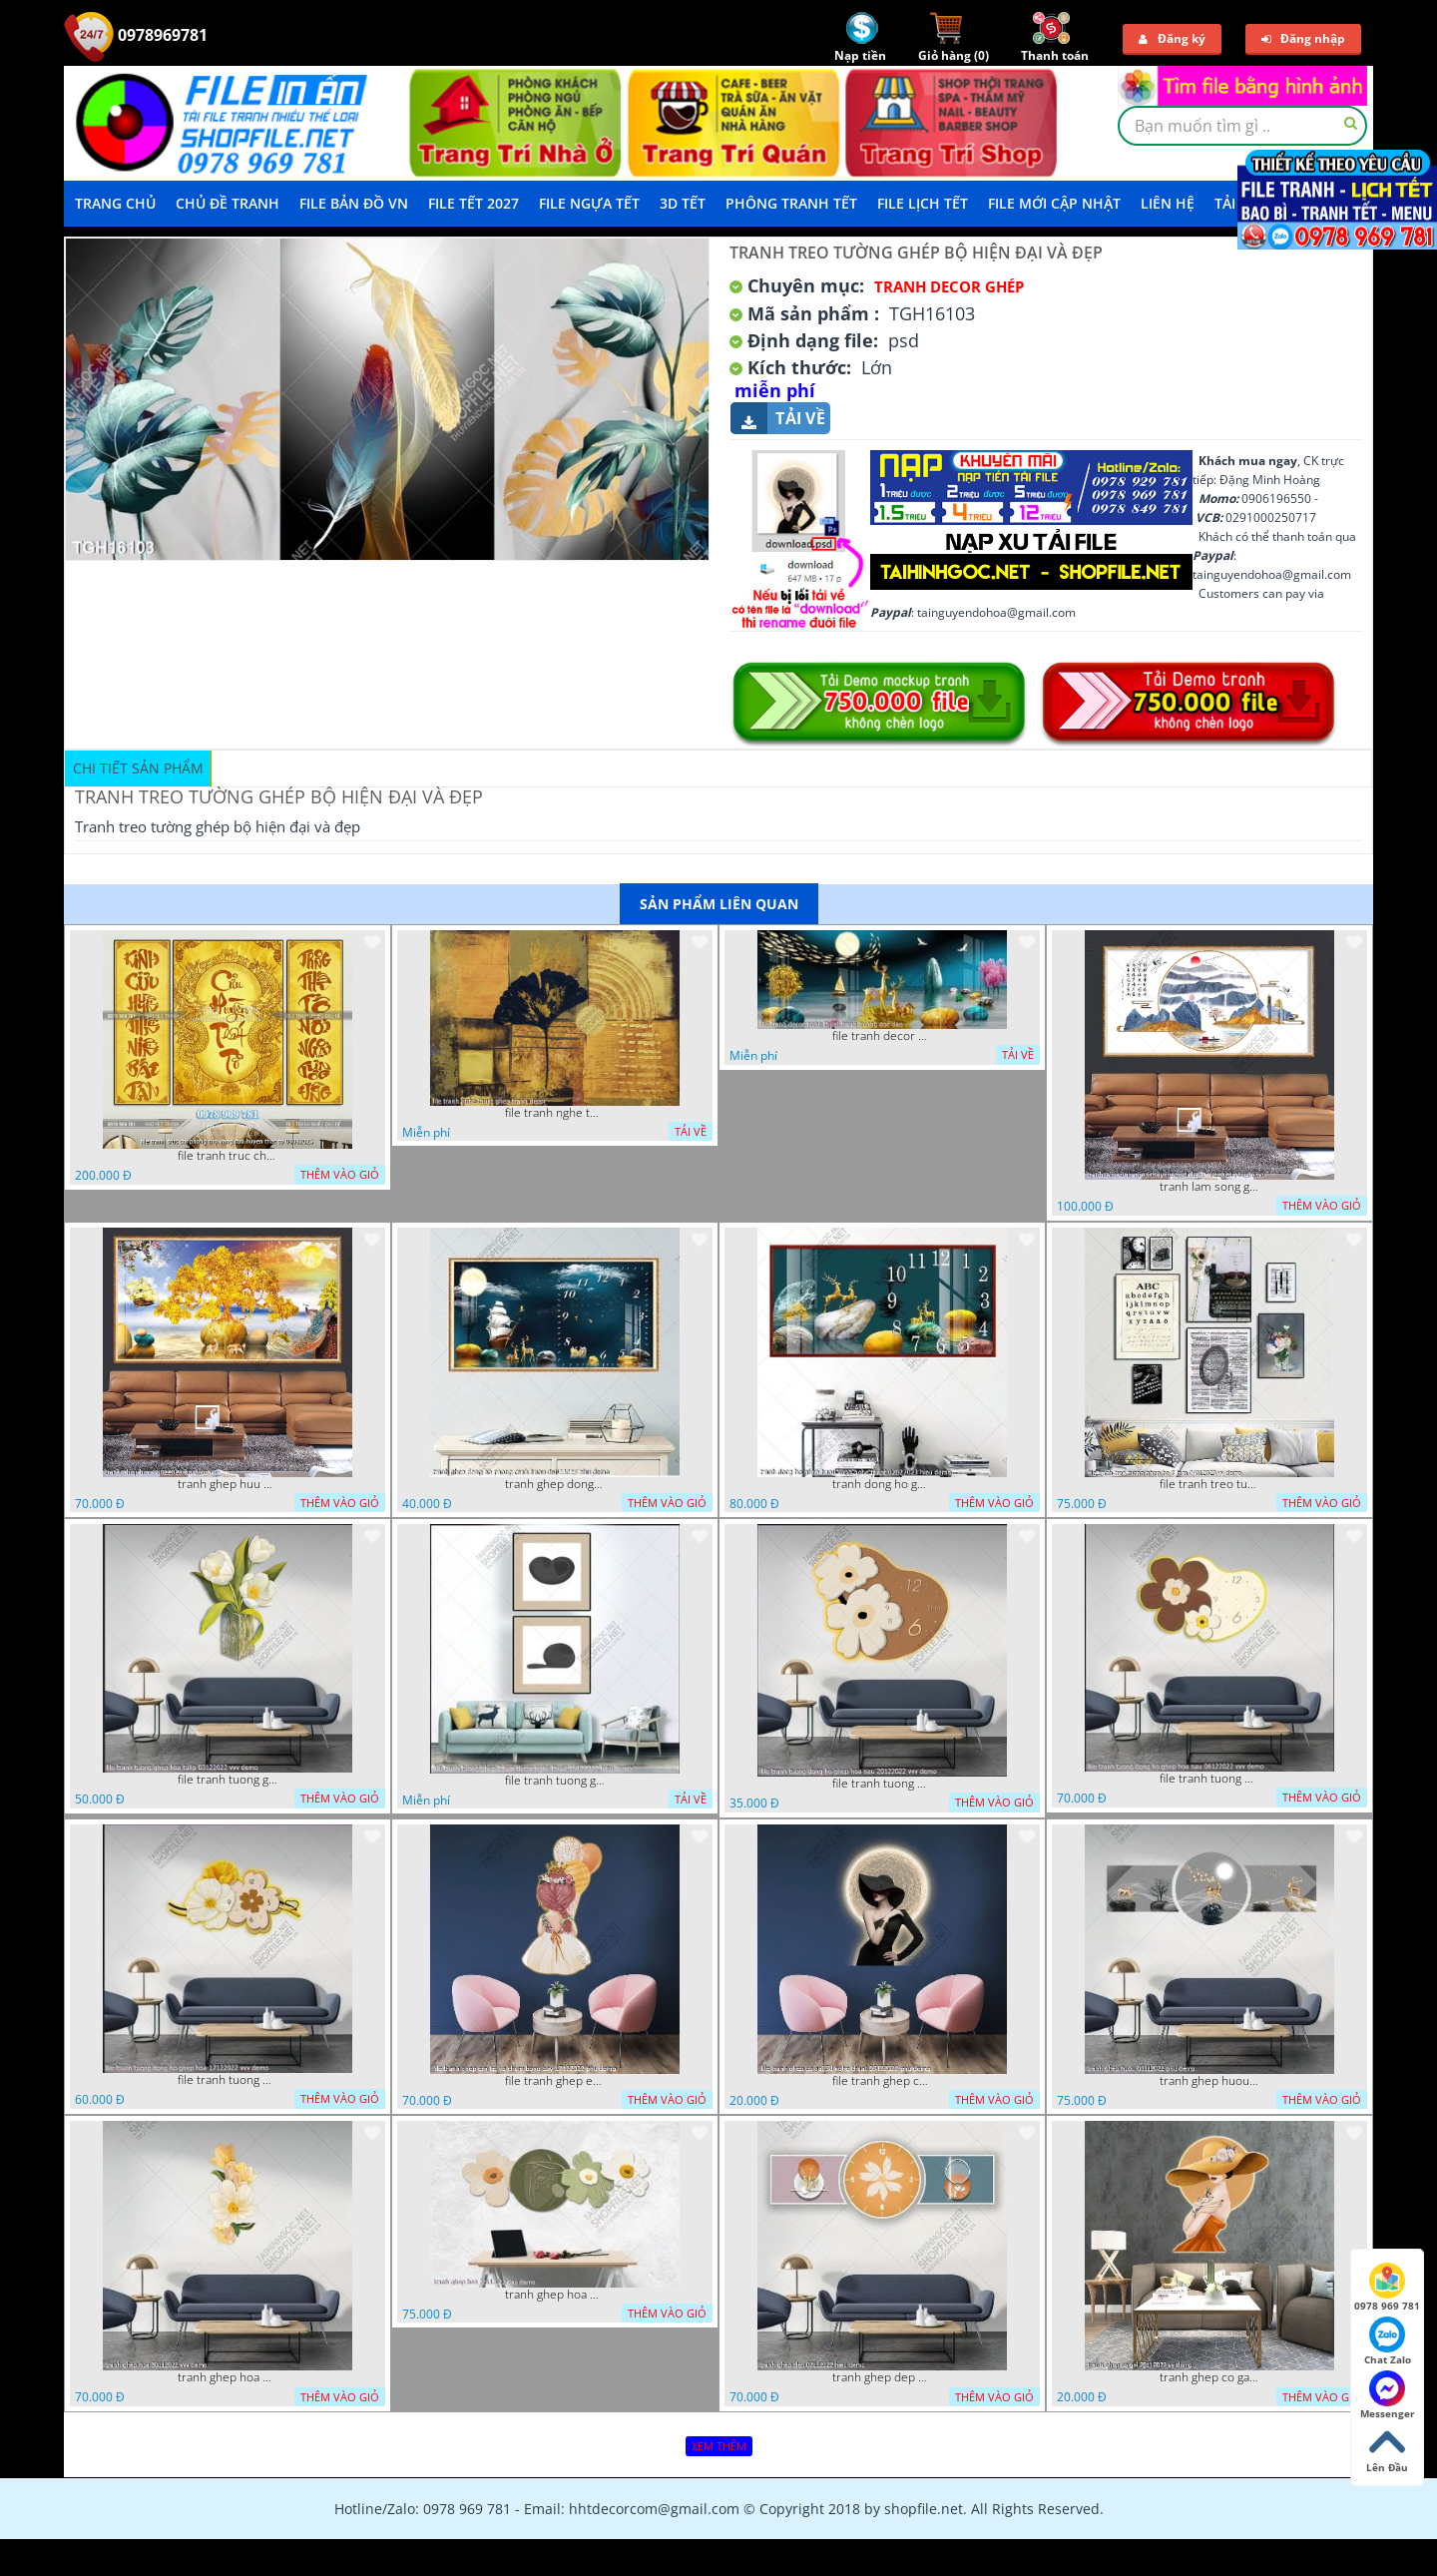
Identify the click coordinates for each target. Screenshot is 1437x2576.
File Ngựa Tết (589, 203)
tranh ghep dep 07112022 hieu (882, 2377)
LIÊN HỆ (1168, 203)
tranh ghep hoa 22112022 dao (555, 2295)
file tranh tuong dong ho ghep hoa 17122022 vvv (227, 2080)
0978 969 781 (1387, 2288)
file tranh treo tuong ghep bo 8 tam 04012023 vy (1209, 1484)
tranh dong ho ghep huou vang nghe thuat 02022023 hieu (882, 1484)
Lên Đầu (1387, 2449)
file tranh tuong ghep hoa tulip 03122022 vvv (227, 1780)
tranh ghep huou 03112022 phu (1209, 2081)
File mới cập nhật (1054, 203)
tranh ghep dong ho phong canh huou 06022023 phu (555, 1484)
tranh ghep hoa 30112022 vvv (227, 2377)
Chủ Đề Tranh (227, 203)
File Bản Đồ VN (353, 203)
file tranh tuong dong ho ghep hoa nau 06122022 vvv (1209, 1779)
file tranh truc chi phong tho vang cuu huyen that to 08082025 (227, 1156)
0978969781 (136, 35)
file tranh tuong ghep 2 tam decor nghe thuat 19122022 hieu (555, 1781)
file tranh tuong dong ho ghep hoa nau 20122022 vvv (882, 1784)
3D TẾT (683, 203)
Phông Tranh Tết (791, 203)
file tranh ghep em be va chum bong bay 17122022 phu (555, 2081)
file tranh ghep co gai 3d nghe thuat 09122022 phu (882, 2081)
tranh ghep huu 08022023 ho (227, 1484)
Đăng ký (1172, 38)
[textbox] (1242, 126)
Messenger (1387, 2395)
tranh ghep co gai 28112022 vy (1209, 2377)
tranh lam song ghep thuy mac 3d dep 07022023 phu (1209, 1187)
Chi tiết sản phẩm (138, 768)
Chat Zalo (1387, 2341)
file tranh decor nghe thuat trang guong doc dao (882, 1036)
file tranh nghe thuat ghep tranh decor (555, 1113)
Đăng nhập (1303, 38)
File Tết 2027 (473, 203)
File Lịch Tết (922, 203)
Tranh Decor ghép (949, 286)
